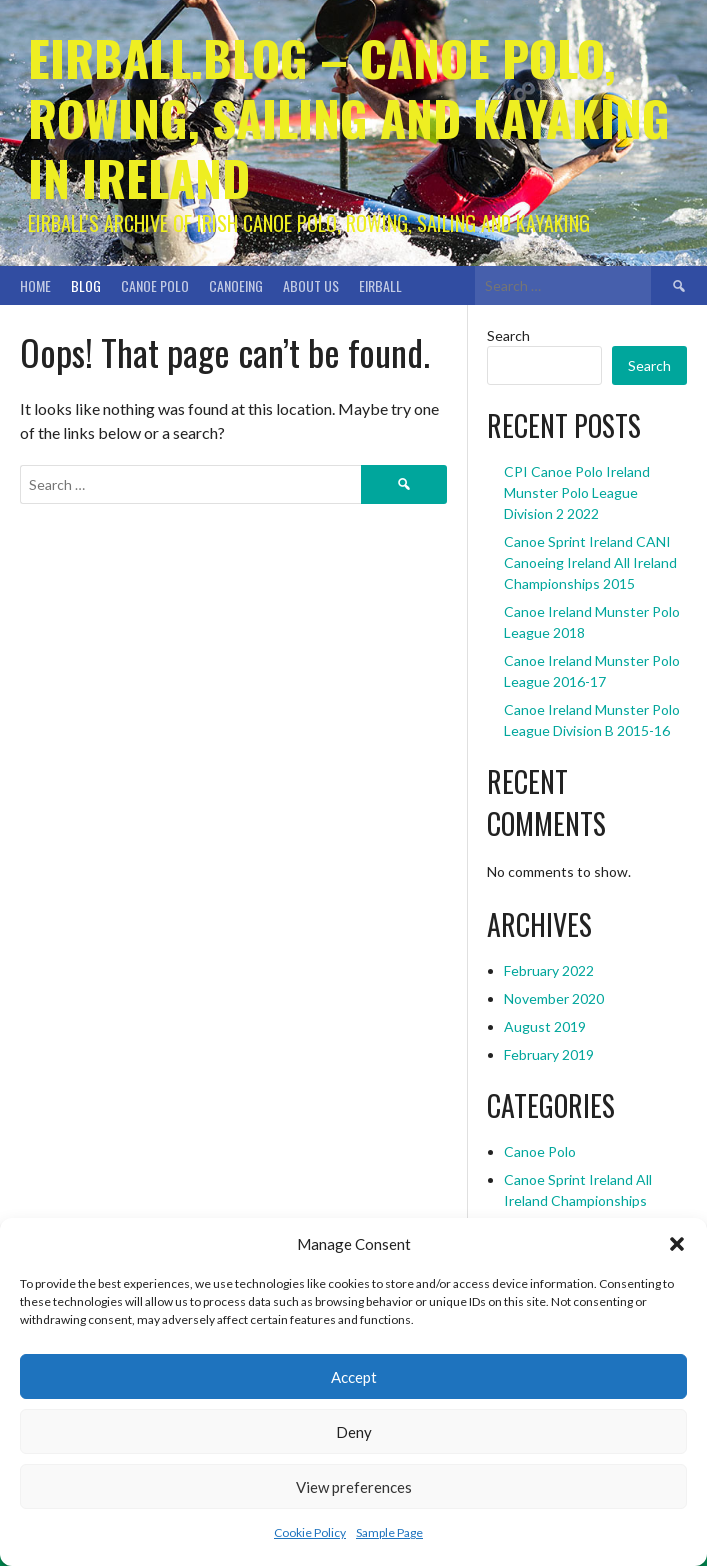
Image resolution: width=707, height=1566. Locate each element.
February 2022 (549, 970)
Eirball (380, 285)
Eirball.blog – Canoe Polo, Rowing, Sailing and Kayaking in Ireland (349, 117)
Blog (86, 285)
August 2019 (545, 1026)
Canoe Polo (155, 285)
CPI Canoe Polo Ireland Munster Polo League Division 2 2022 (577, 492)
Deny (354, 1432)
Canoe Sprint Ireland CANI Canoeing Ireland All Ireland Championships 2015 (590, 562)
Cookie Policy (310, 1532)
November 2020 (554, 998)
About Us (311, 285)
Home (35, 285)
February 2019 (549, 1054)
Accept (354, 1377)
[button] (677, 1244)
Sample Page (389, 1532)
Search (508, 335)
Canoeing (236, 285)
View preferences (354, 1487)
